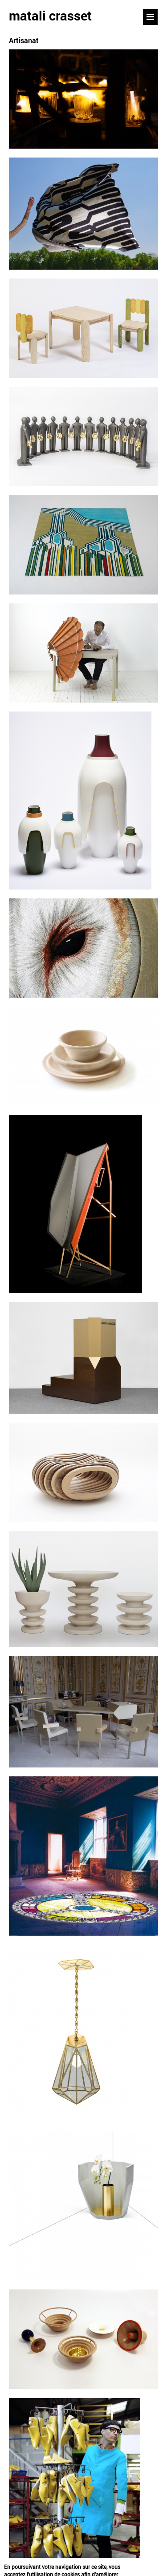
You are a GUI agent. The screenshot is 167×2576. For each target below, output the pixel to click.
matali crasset (50, 15)
